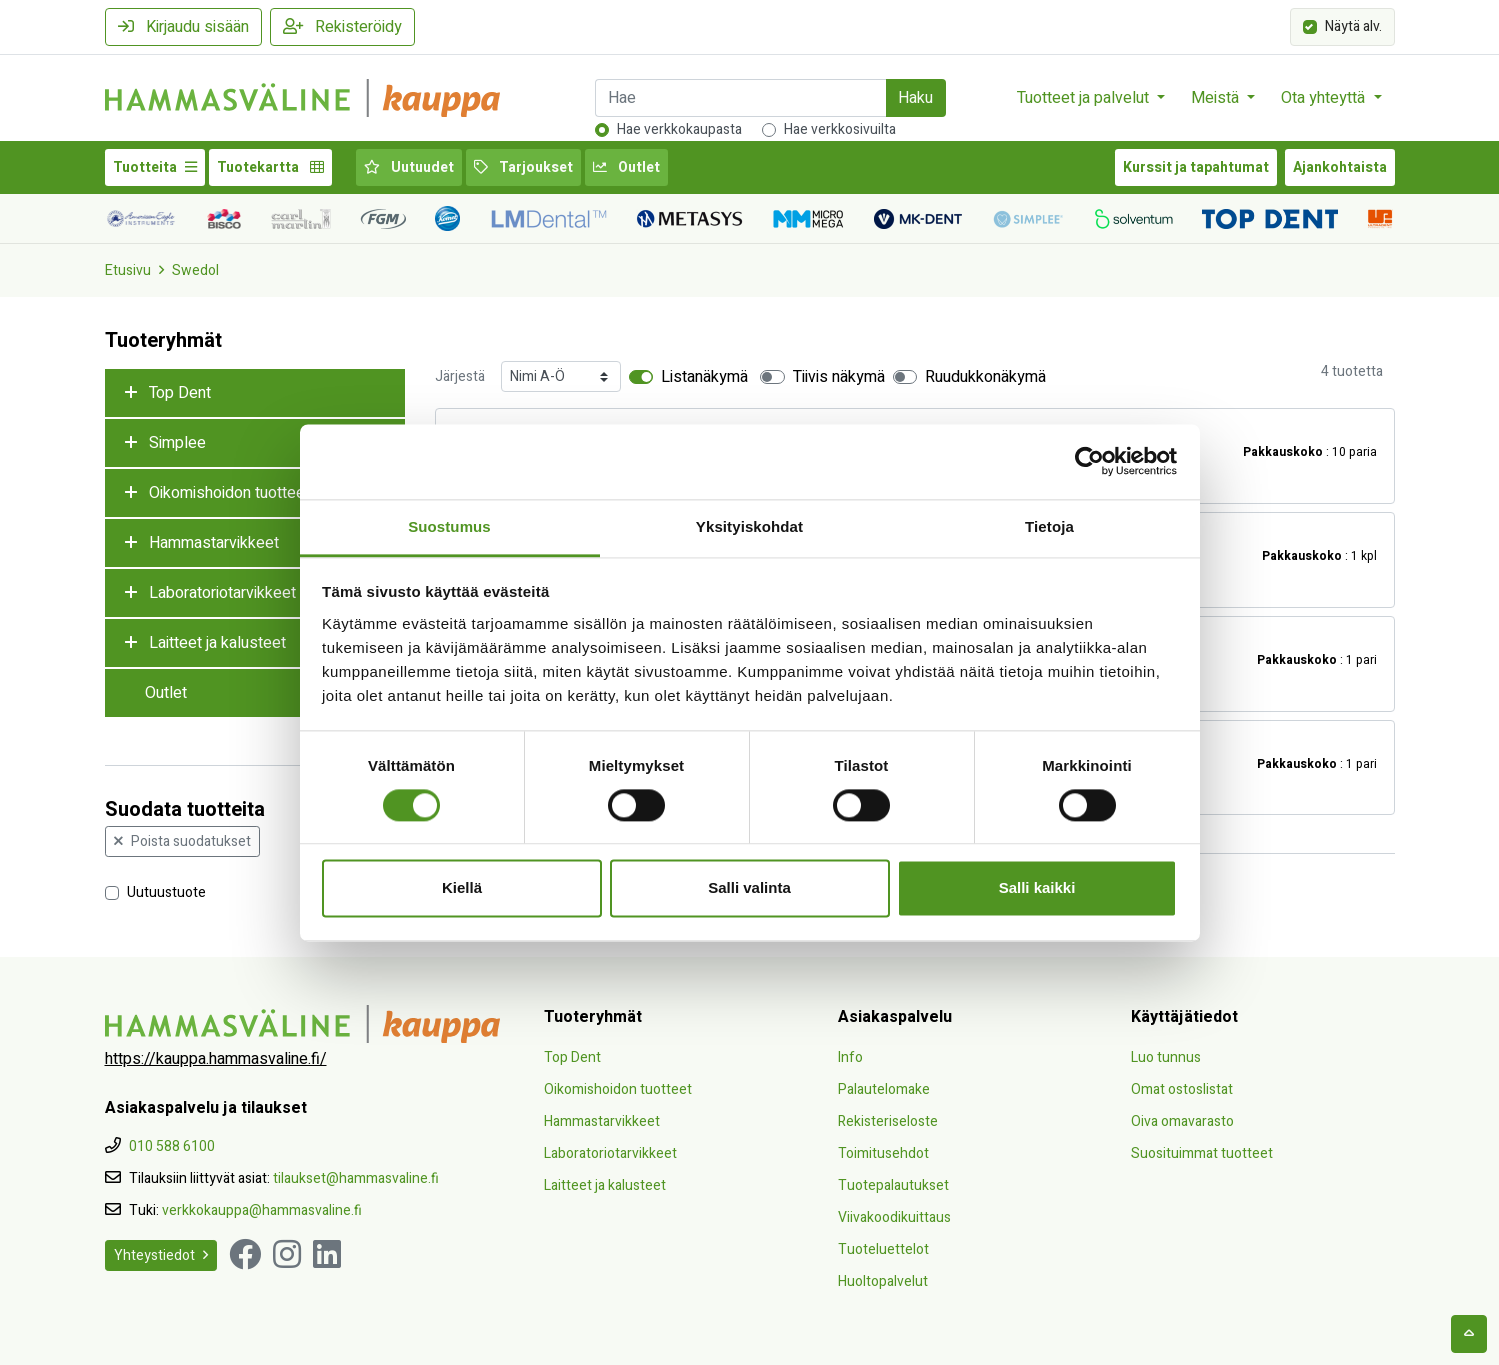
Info (850, 1057)
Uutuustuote (166, 891)
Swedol (195, 270)
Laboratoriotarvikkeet (222, 593)
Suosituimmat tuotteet (1202, 1153)
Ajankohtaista (1340, 167)
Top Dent (180, 393)
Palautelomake (884, 1089)
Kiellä (462, 888)
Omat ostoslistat (1182, 1089)
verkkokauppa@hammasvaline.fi (262, 1210)
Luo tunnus (1166, 1057)
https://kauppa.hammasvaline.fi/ (216, 1059)
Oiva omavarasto (1182, 1121)
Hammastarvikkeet (214, 543)
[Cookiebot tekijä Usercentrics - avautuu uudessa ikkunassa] (1089, 461)
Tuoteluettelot (883, 1249)
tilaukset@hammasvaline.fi (356, 1178)
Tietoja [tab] (1049, 526)
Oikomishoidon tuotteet (229, 493)
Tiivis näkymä (839, 377)
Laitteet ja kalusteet (217, 643)
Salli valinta (749, 888)
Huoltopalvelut (883, 1281)
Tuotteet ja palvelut (1085, 98)
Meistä (1217, 98)
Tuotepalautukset (893, 1185)
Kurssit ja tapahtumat (1196, 167)
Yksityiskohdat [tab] (749, 526)
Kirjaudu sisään (183, 27)
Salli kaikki (1037, 888)
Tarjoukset (523, 167)
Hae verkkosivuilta (840, 129)
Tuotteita (155, 167)
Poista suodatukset (182, 841)
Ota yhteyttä (1325, 98)
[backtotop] (1469, 1334)
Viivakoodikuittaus (894, 1217)
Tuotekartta (270, 167)
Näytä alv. (1353, 25)
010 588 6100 (172, 1146)
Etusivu (128, 270)
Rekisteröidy (342, 27)
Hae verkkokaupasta (679, 129)
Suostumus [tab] (449, 526)
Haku (915, 98)
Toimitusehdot (883, 1153)
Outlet (626, 167)
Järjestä (460, 376)
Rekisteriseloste (888, 1121)
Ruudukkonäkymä (985, 377)
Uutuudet (409, 167)
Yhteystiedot (161, 1255)
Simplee (177, 443)
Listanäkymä (704, 377)
